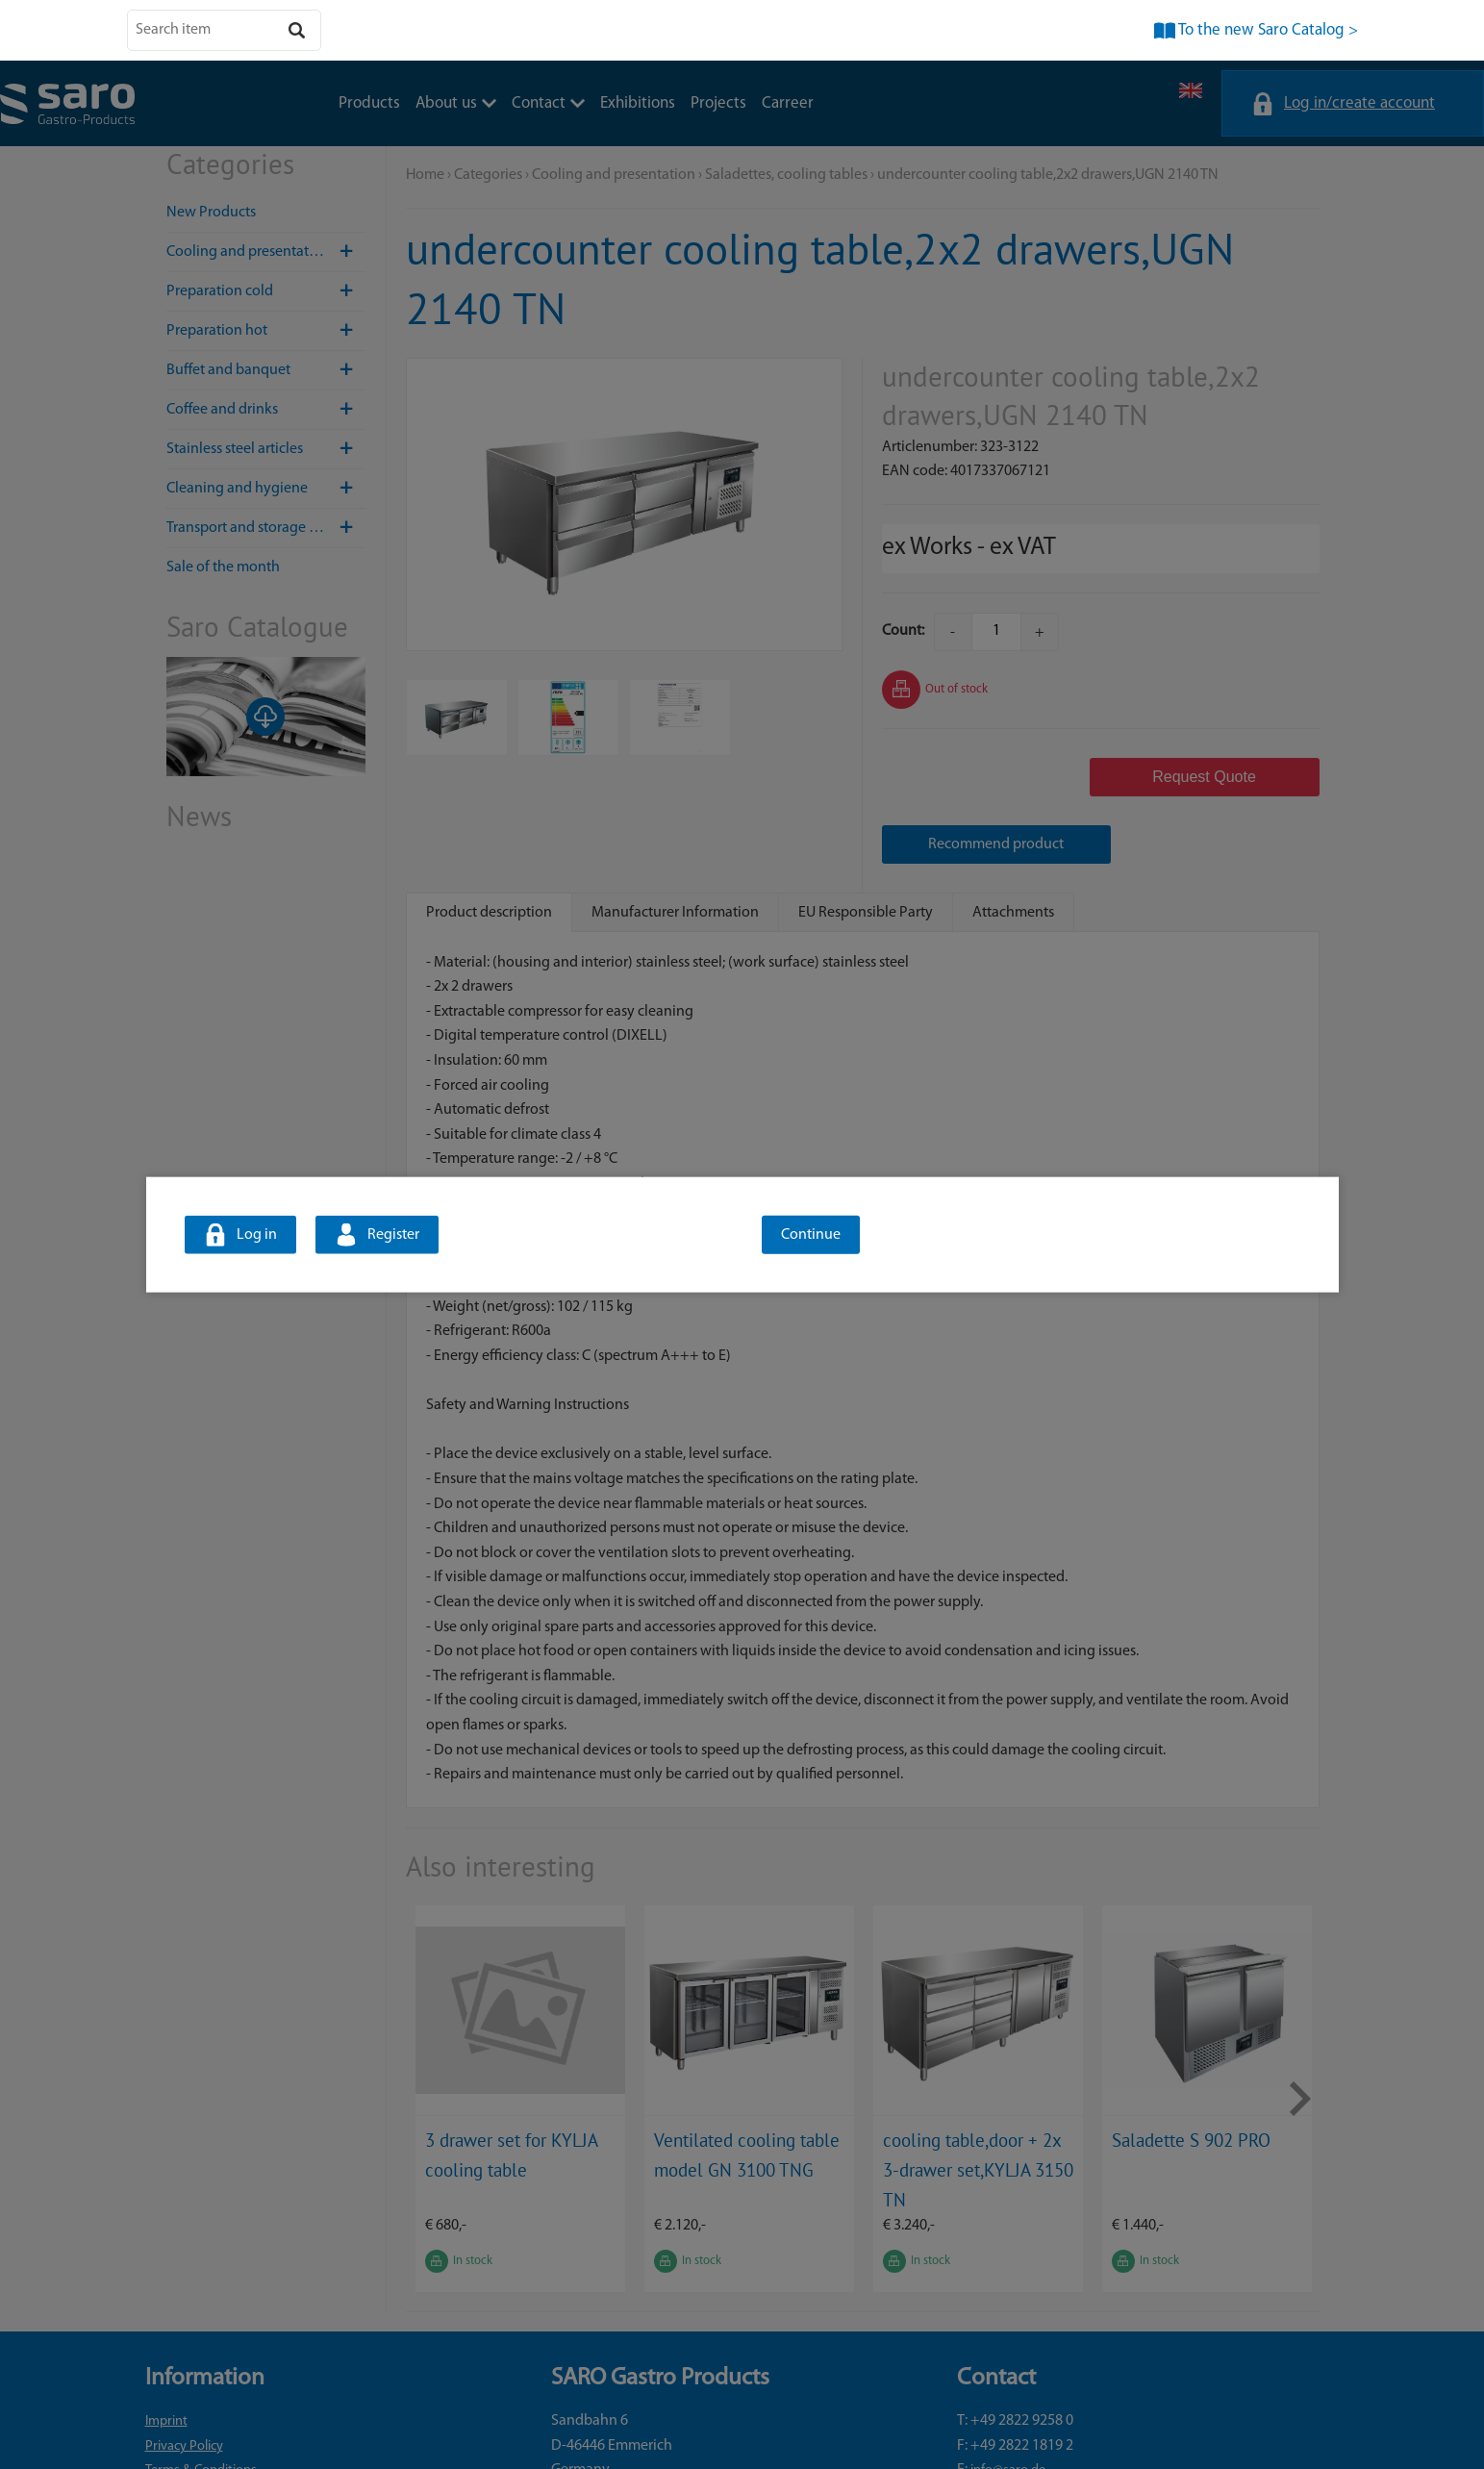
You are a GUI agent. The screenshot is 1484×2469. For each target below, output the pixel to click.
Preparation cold (265, 291)
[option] (520, 2031)
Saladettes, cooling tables (786, 175)
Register (393, 1235)
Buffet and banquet (265, 370)
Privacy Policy (184, 2379)
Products (369, 103)
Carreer (788, 103)
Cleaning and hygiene (265, 488)
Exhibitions (637, 103)
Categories (488, 175)
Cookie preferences (200, 2428)
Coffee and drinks (265, 410)
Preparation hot (265, 331)
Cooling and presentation (265, 252)
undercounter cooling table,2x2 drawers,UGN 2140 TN (1048, 175)
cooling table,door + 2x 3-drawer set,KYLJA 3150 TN (978, 2101)
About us (455, 103)
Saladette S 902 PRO (1191, 2072)
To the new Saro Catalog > (1268, 30)
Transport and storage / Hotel (265, 528)
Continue (811, 1235)
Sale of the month (223, 567)
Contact (548, 103)
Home (425, 175)
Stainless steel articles (265, 449)
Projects (718, 103)
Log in (257, 1235)
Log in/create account (1359, 103)
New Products (211, 212)
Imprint (166, 2354)
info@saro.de (1007, 2403)
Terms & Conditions (201, 2403)
